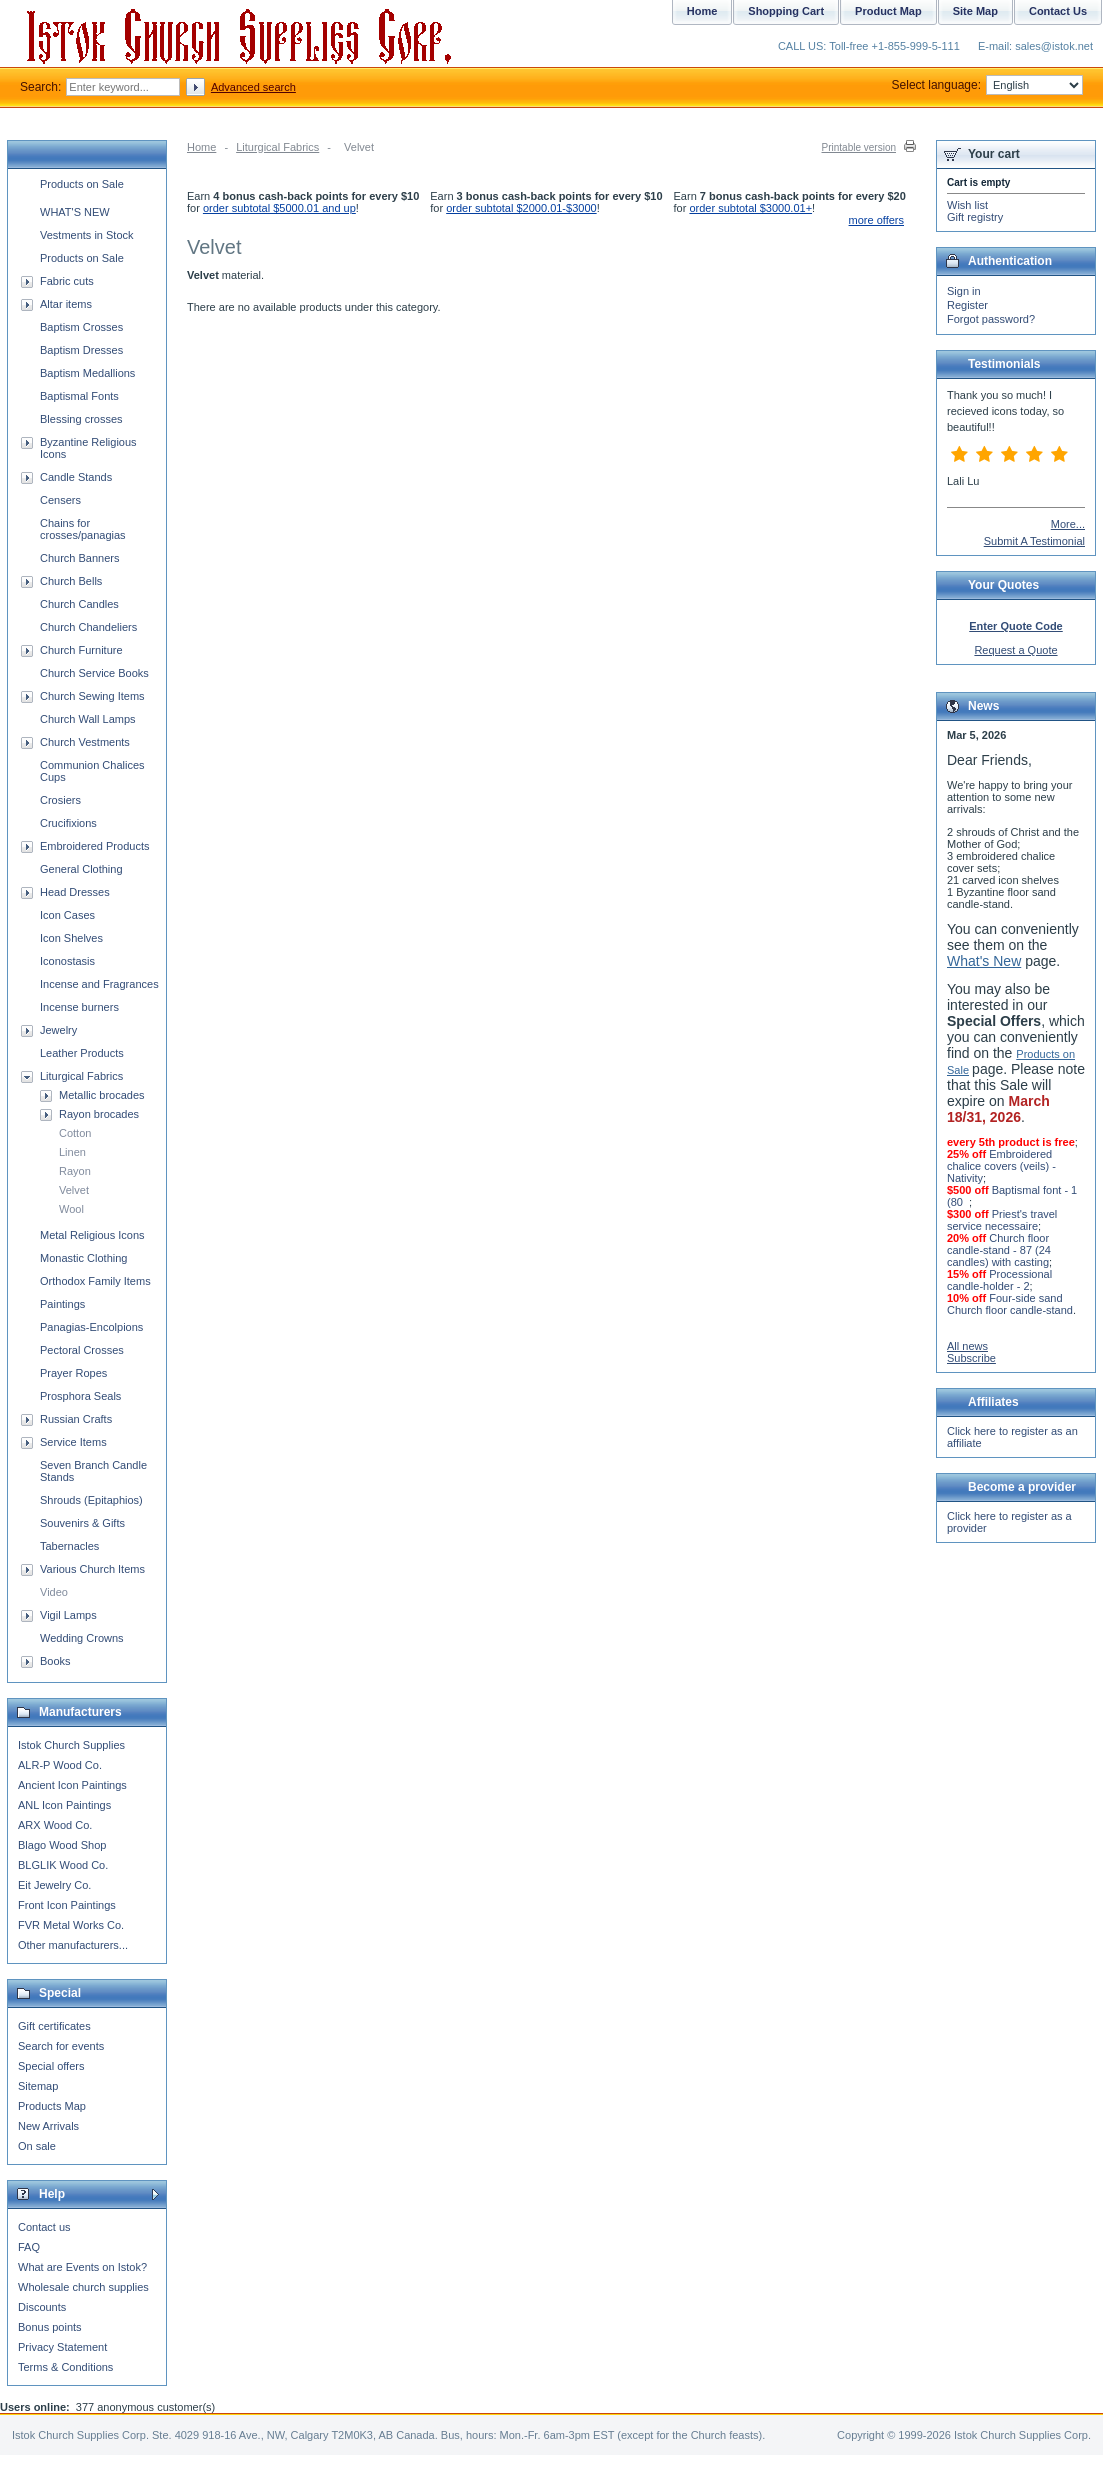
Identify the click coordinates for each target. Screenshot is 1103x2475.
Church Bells (71, 581)
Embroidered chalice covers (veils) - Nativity (1001, 1166)
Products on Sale (82, 184)
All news (967, 1346)
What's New (984, 961)
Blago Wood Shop (62, 1845)
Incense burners (79, 1007)
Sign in (964, 291)
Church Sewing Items (92, 696)
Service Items (73, 1442)
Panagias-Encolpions (91, 1327)
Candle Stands (76, 477)
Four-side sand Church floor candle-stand (1010, 1304)
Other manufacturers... (73, 1945)
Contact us (44, 2227)
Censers (60, 500)
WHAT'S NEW (75, 212)
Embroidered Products (94, 846)
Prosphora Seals (80, 1396)
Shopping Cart (786, 11)
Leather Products (82, 1053)
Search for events (61, 2046)
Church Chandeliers (88, 627)
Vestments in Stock (87, 235)
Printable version (859, 147)
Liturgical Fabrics (277, 147)
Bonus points (50, 2327)
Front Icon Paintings (67, 1905)
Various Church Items (92, 1569)
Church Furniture (81, 650)
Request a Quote (1015, 650)
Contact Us (1058, 11)
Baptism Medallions (87, 373)
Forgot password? (991, 319)
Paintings (62, 1304)
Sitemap (38, 2086)
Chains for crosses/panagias (83, 529)
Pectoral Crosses (82, 1350)
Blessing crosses (81, 419)
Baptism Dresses (81, 350)
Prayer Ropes (73, 1373)
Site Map (975, 11)
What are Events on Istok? (82, 2267)
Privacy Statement (62, 2347)
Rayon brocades (99, 1114)
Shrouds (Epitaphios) (91, 1500)
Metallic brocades (102, 1095)
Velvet (74, 1190)
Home (201, 147)
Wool (71, 1209)
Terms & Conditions (65, 2367)
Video (54, 1592)
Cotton (75, 1133)
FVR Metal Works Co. (71, 1925)
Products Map (52, 2106)
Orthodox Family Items (95, 1281)
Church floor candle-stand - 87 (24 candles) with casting (999, 1250)
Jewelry (58, 1030)
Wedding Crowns (82, 1638)
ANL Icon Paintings (64, 1805)
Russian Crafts (76, 1419)
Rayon (75, 1171)
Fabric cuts (67, 281)
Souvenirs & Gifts (82, 1523)
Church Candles (79, 604)
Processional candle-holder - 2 (999, 1280)
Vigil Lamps (68, 1615)
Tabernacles (69, 1546)
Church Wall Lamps (88, 719)
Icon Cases (67, 915)
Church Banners (80, 558)
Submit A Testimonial (1034, 541)
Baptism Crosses (81, 327)
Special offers (51, 2066)
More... (1068, 524)
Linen (72, 1152)
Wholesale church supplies (83, 2287)
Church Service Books (94, 673)
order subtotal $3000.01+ (750, 208)
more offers (876, 220)
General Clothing (81, 869)
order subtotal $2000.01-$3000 (521, 208)
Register (967, 305)
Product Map (888, 11)
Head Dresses (75, 892)
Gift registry (975, 217)
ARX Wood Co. (55, 1825)
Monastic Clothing (83, 1258)
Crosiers (60, 800)
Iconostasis (67, 961)
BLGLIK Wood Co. (63, 1865)
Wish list (967, 205)
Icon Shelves (71, 938)
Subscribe (971, 1358)
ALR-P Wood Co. (60, 1765)
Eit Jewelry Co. (54, 1885)
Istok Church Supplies (71, 1745)
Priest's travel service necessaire (1002, 1220)
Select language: (987, 85)
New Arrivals (48, 2126)
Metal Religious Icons (92, 1235)
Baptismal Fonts (79, 396)
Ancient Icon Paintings (72, 1785)
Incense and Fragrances (99, 984)
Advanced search (253, 87)
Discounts (42, 2307)
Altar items (66, 304)
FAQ (29, 2247)
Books (55, 1661)
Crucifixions (68, 823)
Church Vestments (85, 742)
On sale (37, 2146)
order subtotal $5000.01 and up (279, 208)
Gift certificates (54, 2026)
